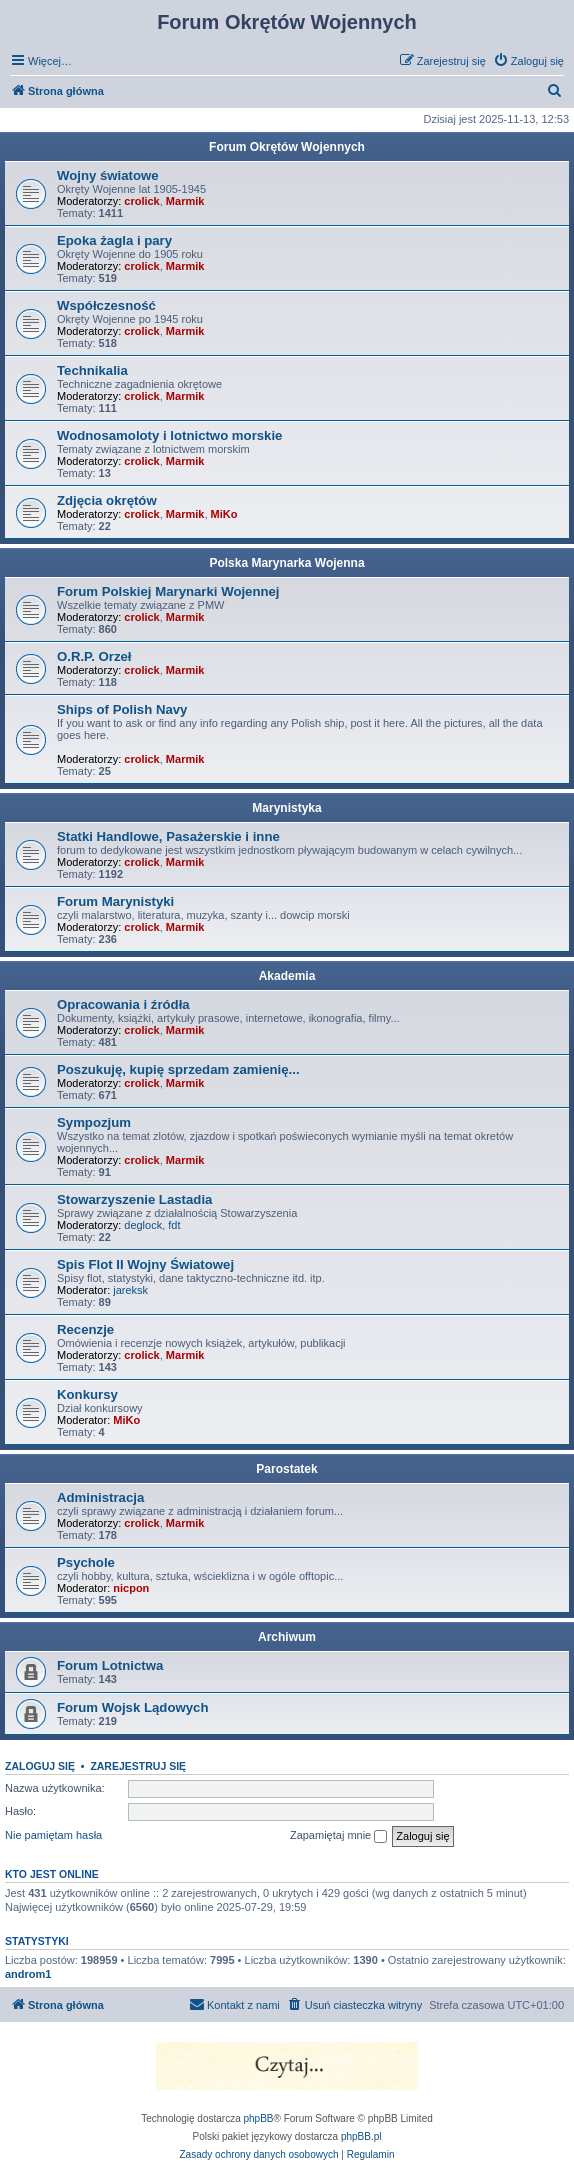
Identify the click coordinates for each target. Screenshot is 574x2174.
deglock (143, 1225)
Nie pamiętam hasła (53, 1835)
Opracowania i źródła (123, 1004)
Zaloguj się (40, 1766)
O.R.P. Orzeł (94, 656)
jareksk (130, 1290)
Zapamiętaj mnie (338, 1836)
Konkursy (87, 1394)
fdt (174, 1225)
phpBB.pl (361, 2136)
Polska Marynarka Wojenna (286, 563)
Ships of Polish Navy (122, 709)
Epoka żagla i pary (114, 240)
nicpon (131, 1588)
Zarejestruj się (138, 1766)
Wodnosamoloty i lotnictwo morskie (169, 435)
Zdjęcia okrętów (107, 500)
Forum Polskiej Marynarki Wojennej (168, 591)
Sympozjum (94, 1122)
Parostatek (286, 1469)
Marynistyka (286, 808)
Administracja (100, 1497)
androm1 (28, 1974)
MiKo (224, 514)
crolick (141, 201)
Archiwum (287, 1637)
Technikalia (92, 370)
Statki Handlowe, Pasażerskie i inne (168, 836)
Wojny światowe (108, 175)
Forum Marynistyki (115, 901)
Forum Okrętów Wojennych (287, 147)
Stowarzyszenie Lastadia (134, 1199)
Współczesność (106, 305)
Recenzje (85, 1329)
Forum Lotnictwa (110, 1665)
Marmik (185, 201)
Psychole (86, 1562)
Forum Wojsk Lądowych (132, 1707)
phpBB (259, 2118)
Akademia (287, 976)
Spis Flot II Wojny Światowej (145, 1264)
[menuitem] (528, 61)
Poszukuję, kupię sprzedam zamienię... (178, 1069)
